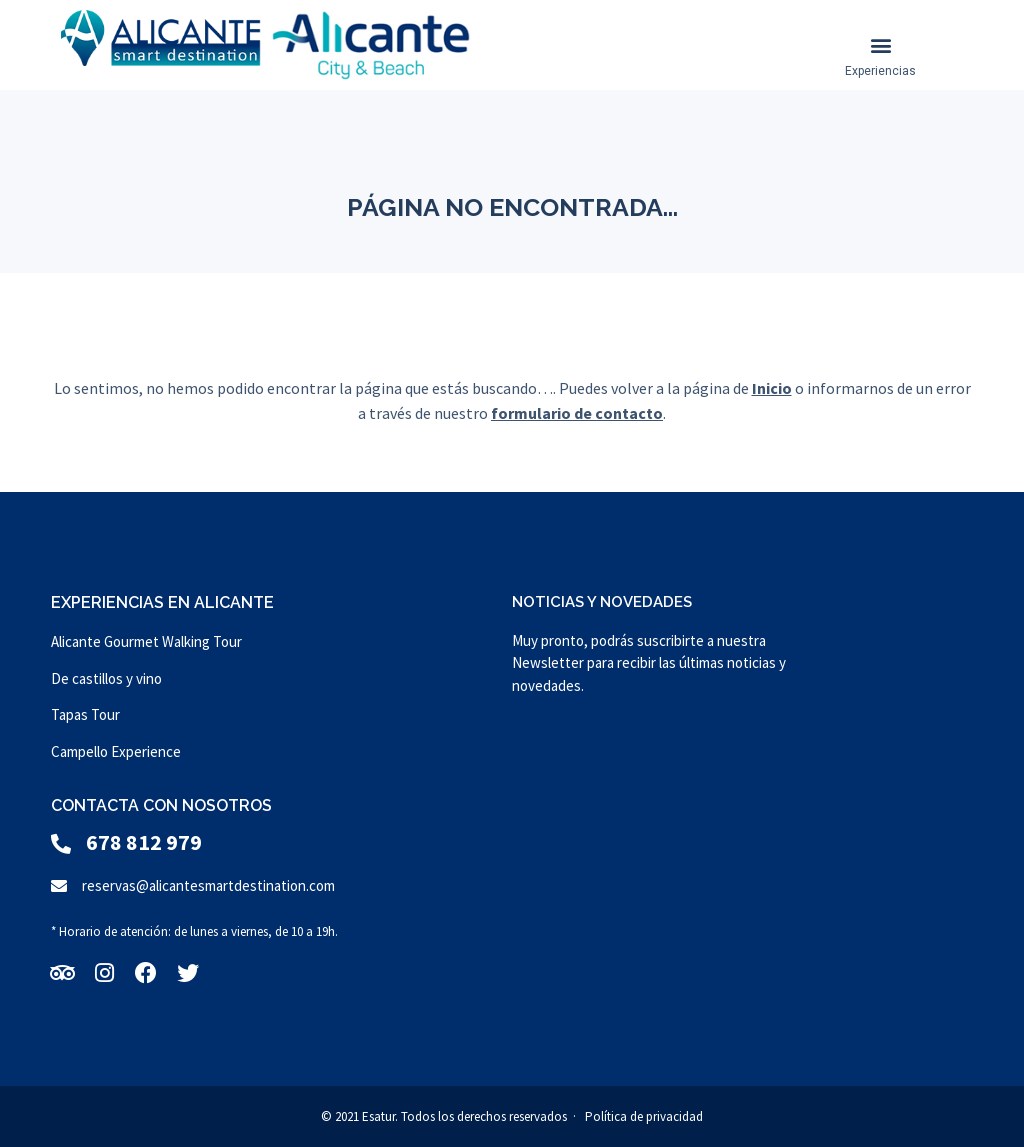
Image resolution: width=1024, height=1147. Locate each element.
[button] (880, 45)
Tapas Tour (85, 714)
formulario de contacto (577, 413)
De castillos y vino (106, 678)
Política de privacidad (644, 1116)
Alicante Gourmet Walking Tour (146, 641)
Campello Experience (116, 751)
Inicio (772, 388)
